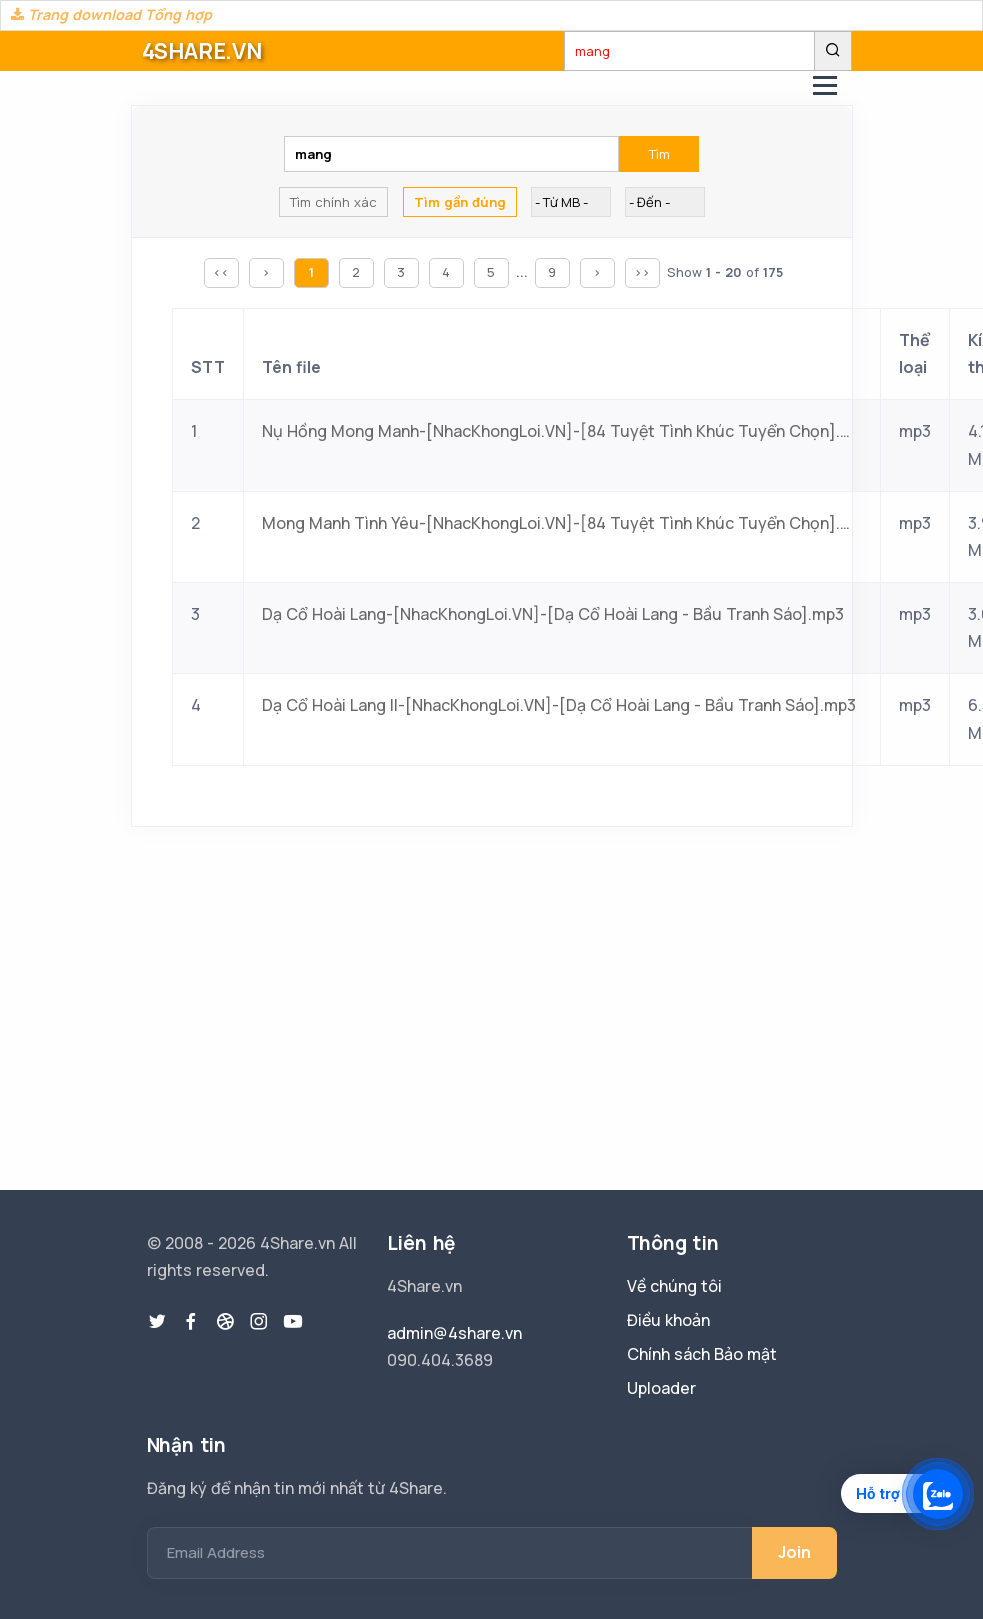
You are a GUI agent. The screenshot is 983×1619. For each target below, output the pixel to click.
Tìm (659, 154)
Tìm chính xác (333, 202)
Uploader (661, 1388)
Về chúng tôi (674, 1286)
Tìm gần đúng (460, 202)
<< (221, 272)
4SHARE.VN (202, 51)
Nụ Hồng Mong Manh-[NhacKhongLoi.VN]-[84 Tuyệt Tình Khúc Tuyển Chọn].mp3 (562, 431)
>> (642, 272)
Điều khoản (668, 1320)
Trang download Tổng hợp (111, 14)
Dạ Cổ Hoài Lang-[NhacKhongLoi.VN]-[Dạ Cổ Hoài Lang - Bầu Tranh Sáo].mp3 (553, 614)
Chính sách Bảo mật (702, 1354)
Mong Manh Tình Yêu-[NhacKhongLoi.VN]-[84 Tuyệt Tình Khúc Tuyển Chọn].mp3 (562, 523)
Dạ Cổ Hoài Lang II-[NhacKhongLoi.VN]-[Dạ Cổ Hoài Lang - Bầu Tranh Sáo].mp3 (559, 705)
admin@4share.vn (454, 1333)
